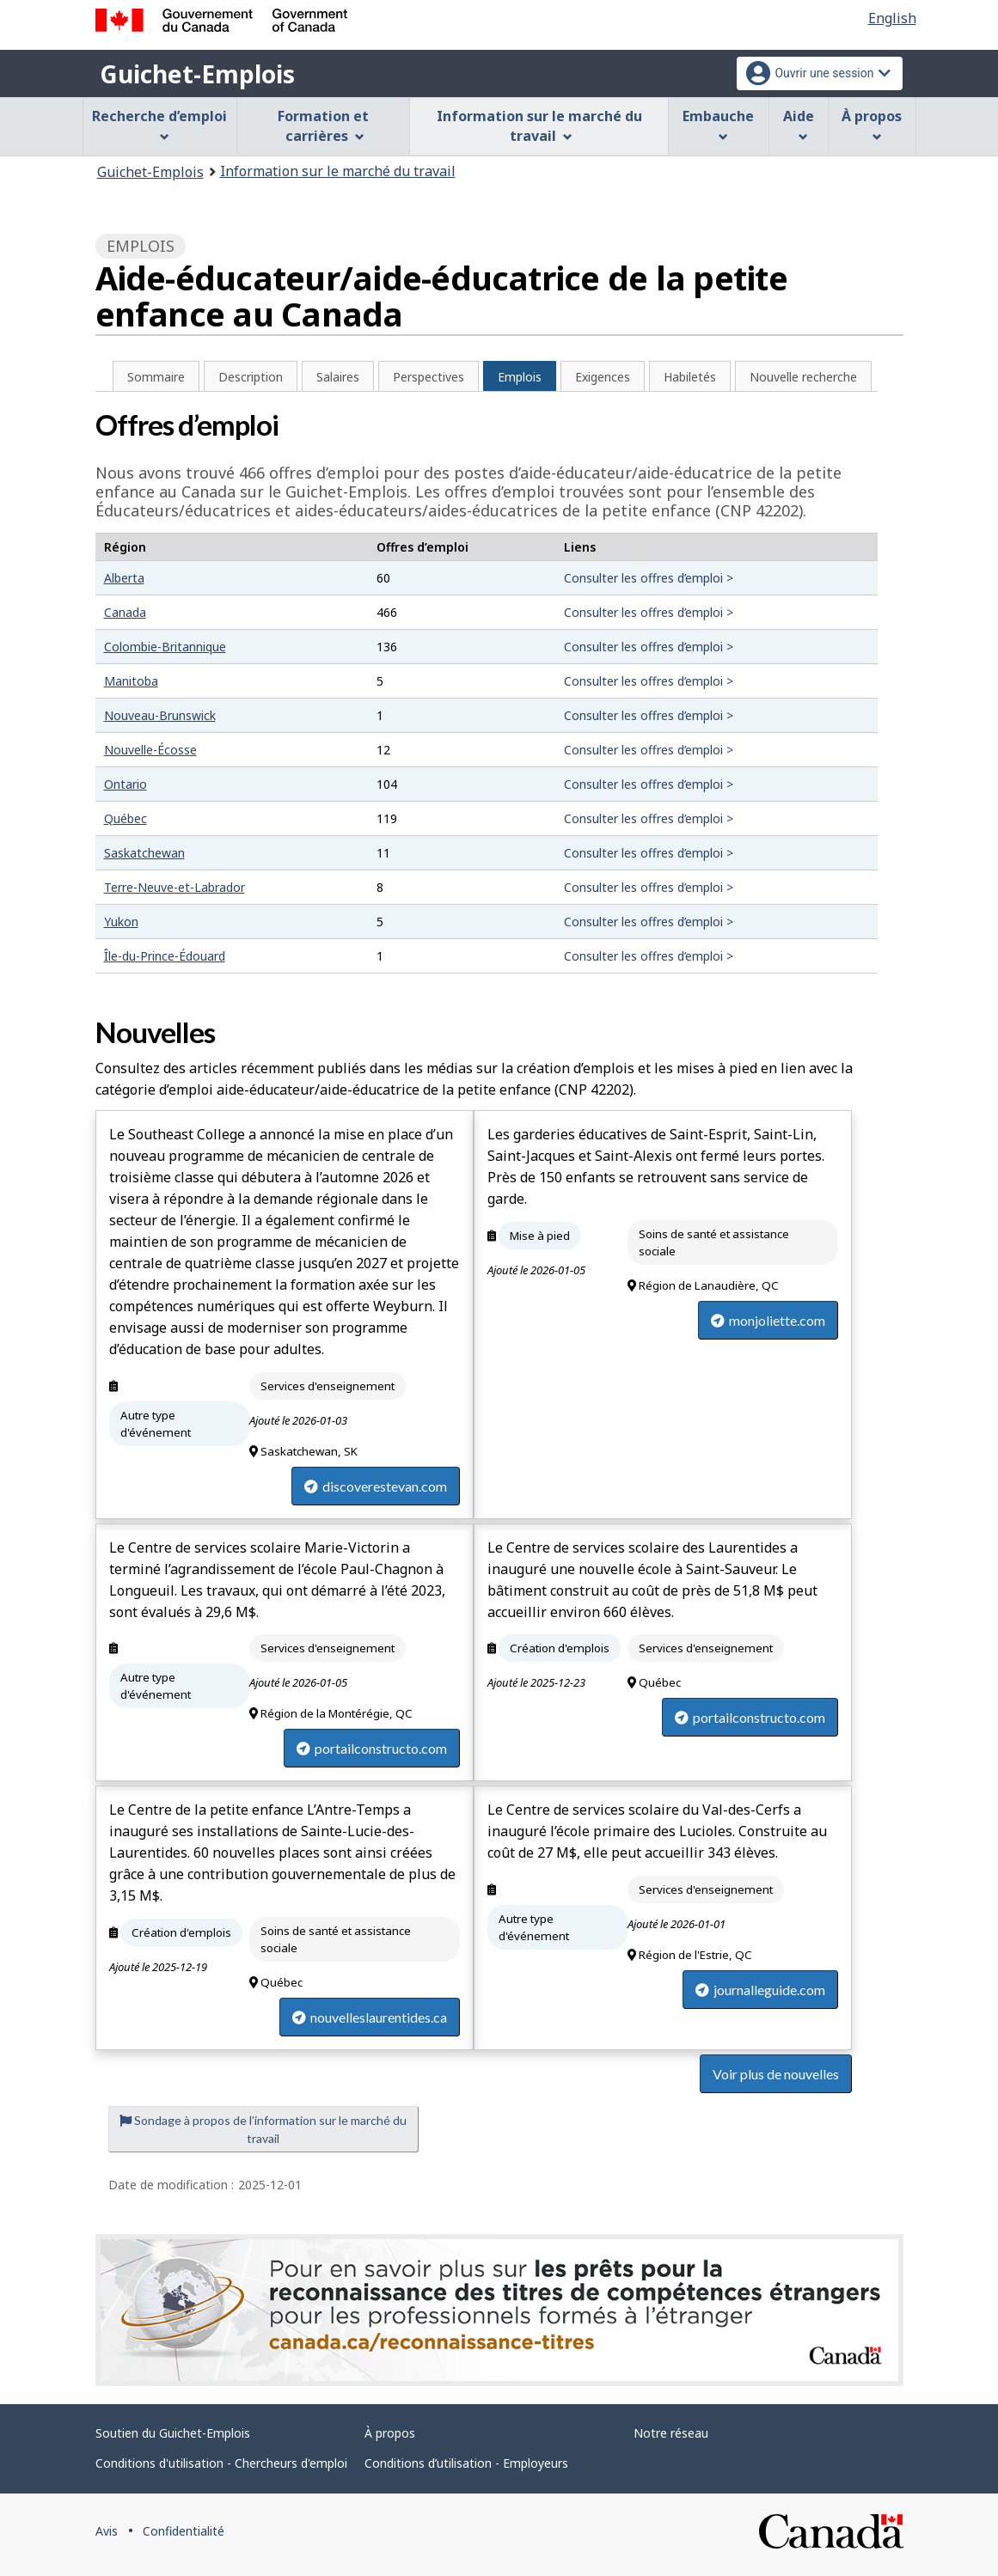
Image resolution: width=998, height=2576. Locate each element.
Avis (106, 2531)
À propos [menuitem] (872, 124)
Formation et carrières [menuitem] (323, 126)
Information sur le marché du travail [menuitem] (539, 126)
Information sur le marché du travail (338, 171)
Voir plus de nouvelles (776, 2074)
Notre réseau (671, 2433)
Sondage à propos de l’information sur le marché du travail (263, 2129)
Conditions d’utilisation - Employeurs (466, 2463)
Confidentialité (183, 2531)
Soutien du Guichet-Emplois (172, 2433)
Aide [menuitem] (798, 124)
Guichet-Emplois (197, 74)
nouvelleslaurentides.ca (369, 2017)
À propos (389, 2433)
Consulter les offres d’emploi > (648, 578)
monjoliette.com (768, 1320)
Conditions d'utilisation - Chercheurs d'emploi (221, 2463)
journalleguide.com (760, 1989)
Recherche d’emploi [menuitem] (159, 124)
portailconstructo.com (372, 1748)
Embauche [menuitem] (718, 124)
